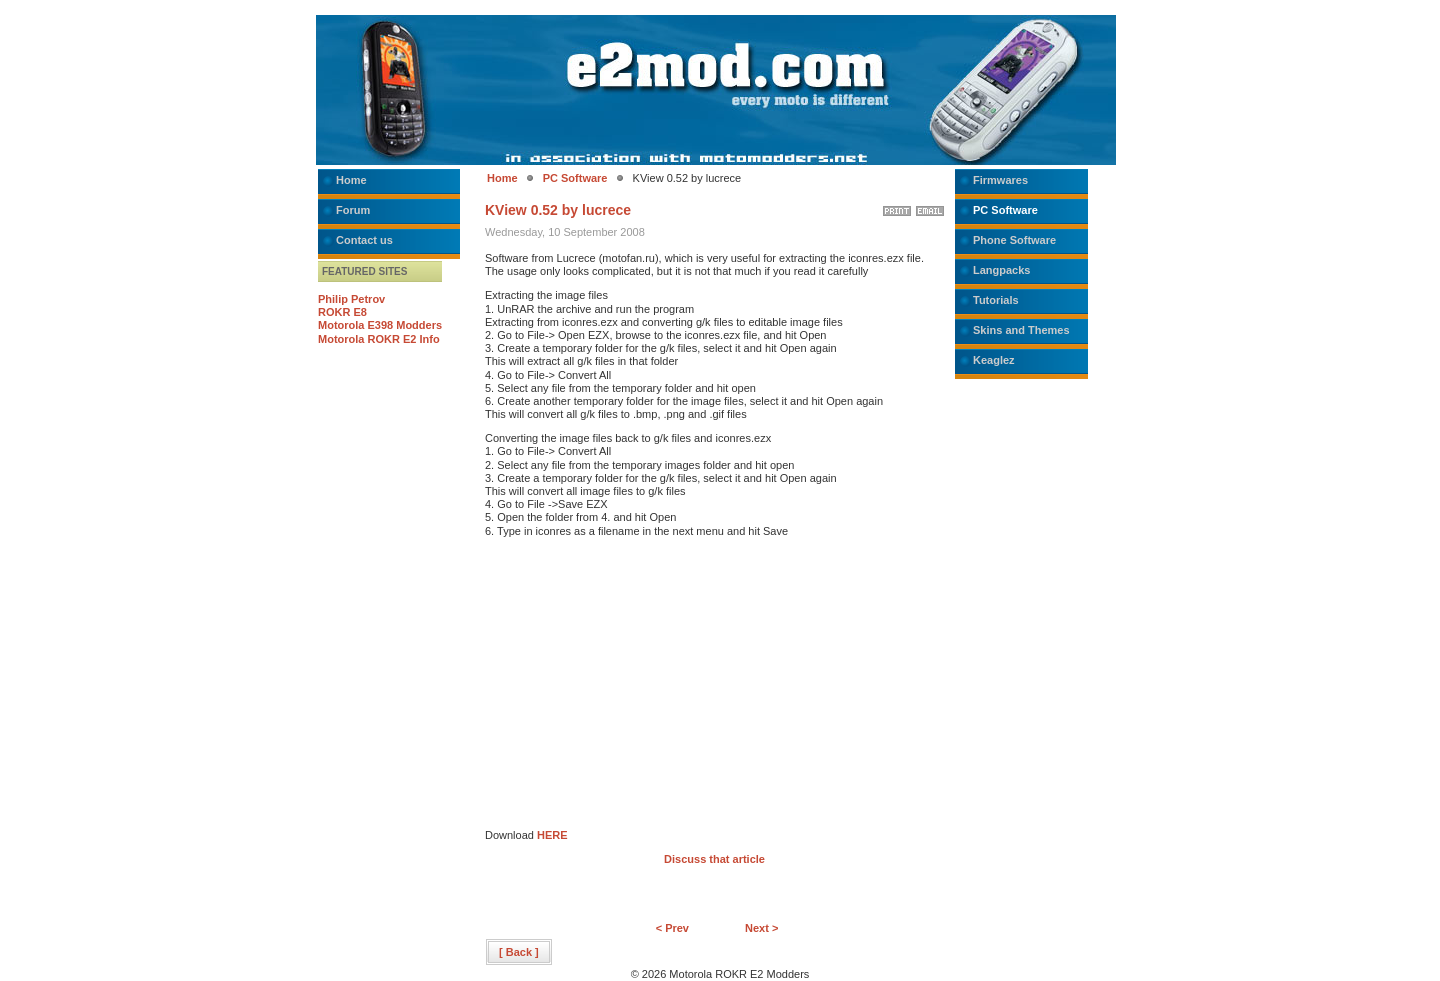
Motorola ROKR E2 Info (379, 339)
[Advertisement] (653, 689)
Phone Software (1014, 240)
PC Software (575, 178)
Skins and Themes (1021, 330)
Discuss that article (714, 859)
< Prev (672, 928)
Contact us (364, 240)
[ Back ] (519, 952)
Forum (353, 210)
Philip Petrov (351, 299)
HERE (552, 835)
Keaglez (994, 360)
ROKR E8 (342, 312)
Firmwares (1000, 180)
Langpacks (1001, 270)
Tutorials (996, 300)
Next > (761, 928)
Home (351, 180)
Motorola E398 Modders (380, 325)
